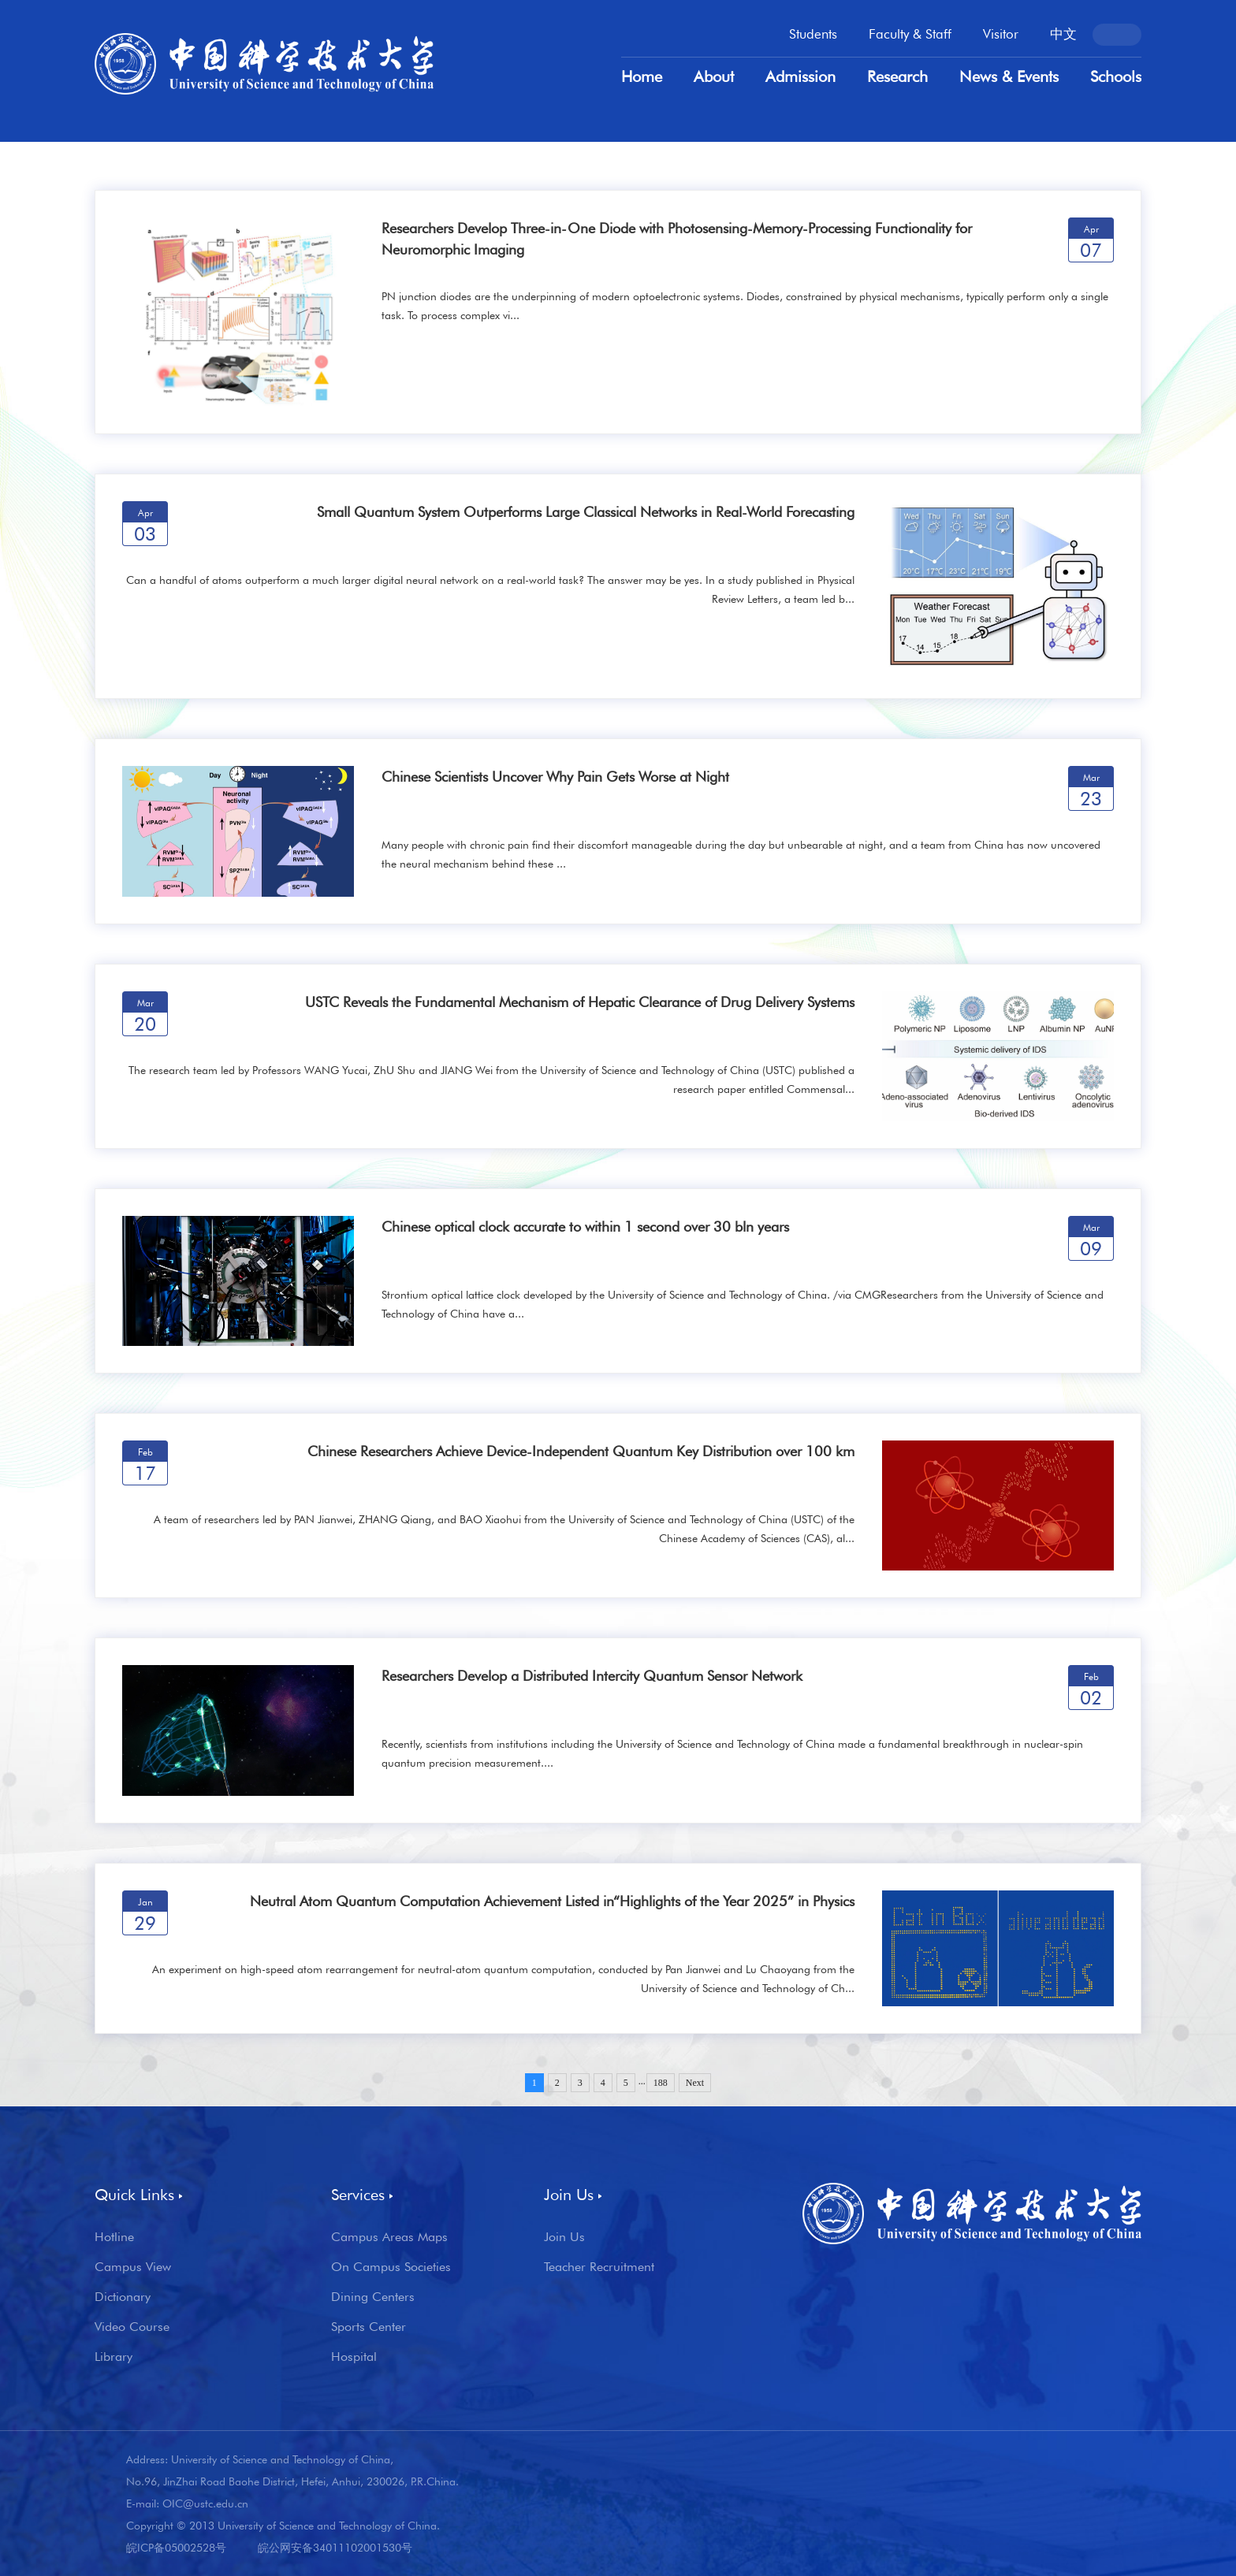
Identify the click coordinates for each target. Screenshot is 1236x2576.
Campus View (133, 2267)
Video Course (132, 2327)
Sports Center (368, 2327)
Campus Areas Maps (389, 2237)
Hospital (354, 2357)
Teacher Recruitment (599, 2267)
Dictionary (123, 2297)
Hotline (114, 2237)
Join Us (564, 2237)
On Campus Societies (391, 2267)
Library (113, 2357)
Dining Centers (373, 2297)
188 (660, 2082)
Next (695, 2082)
